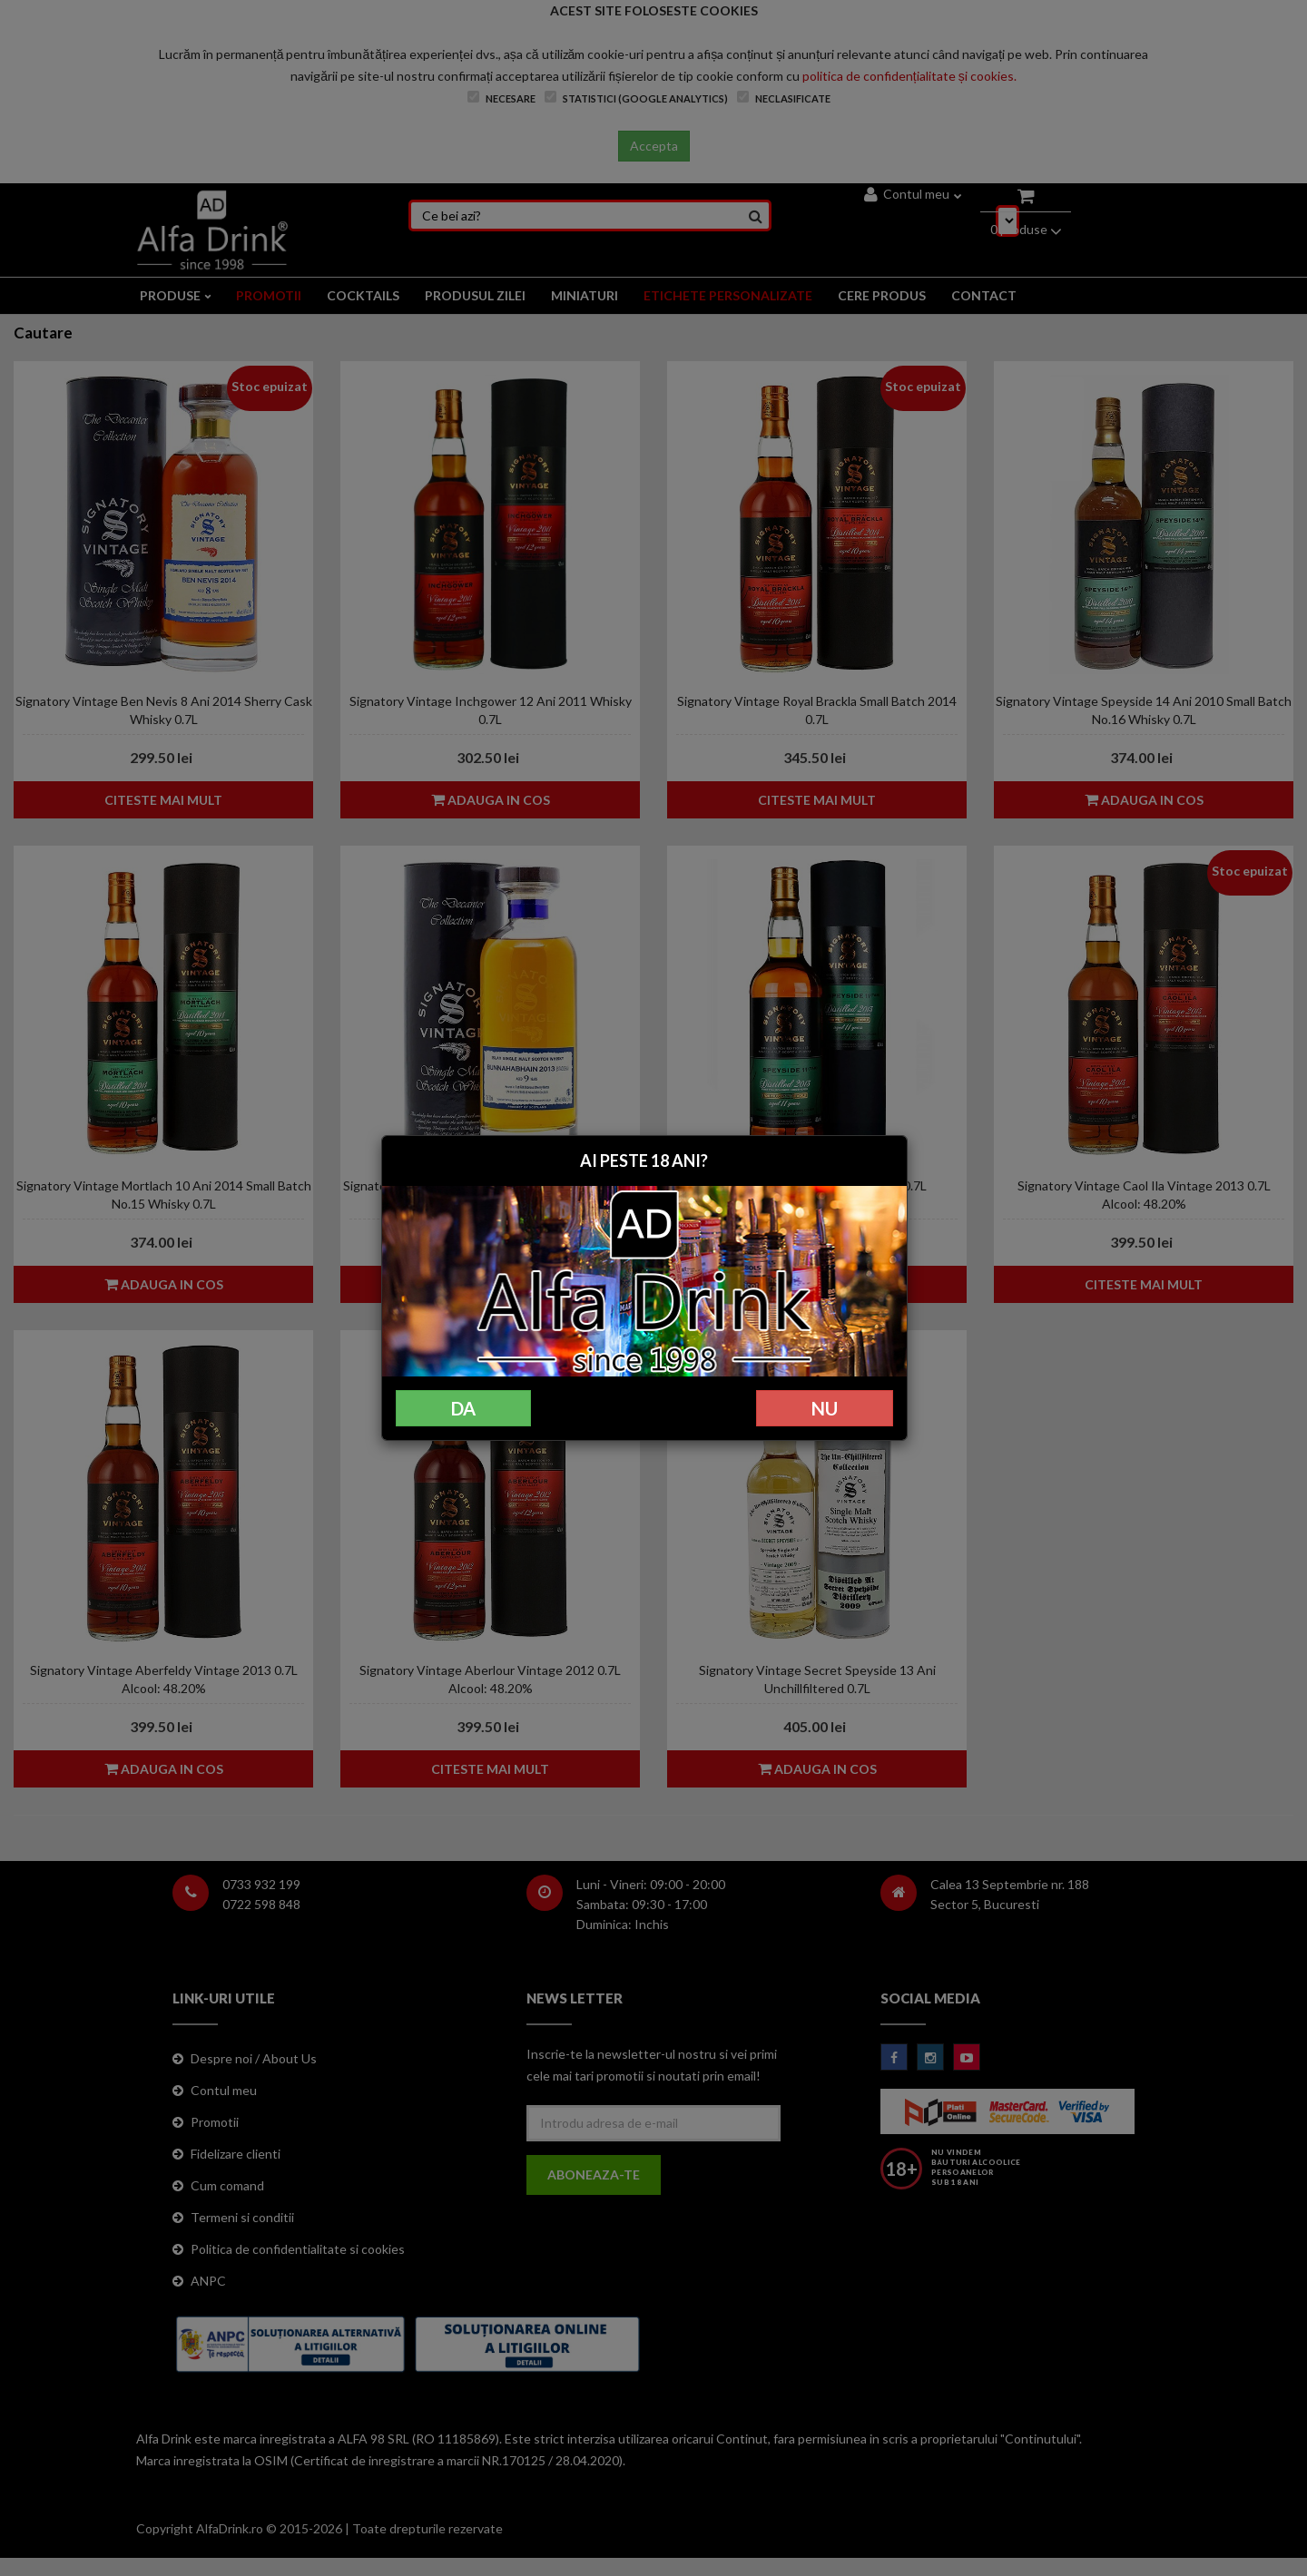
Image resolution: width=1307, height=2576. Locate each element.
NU (824, 1408)
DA (463, 1408)
